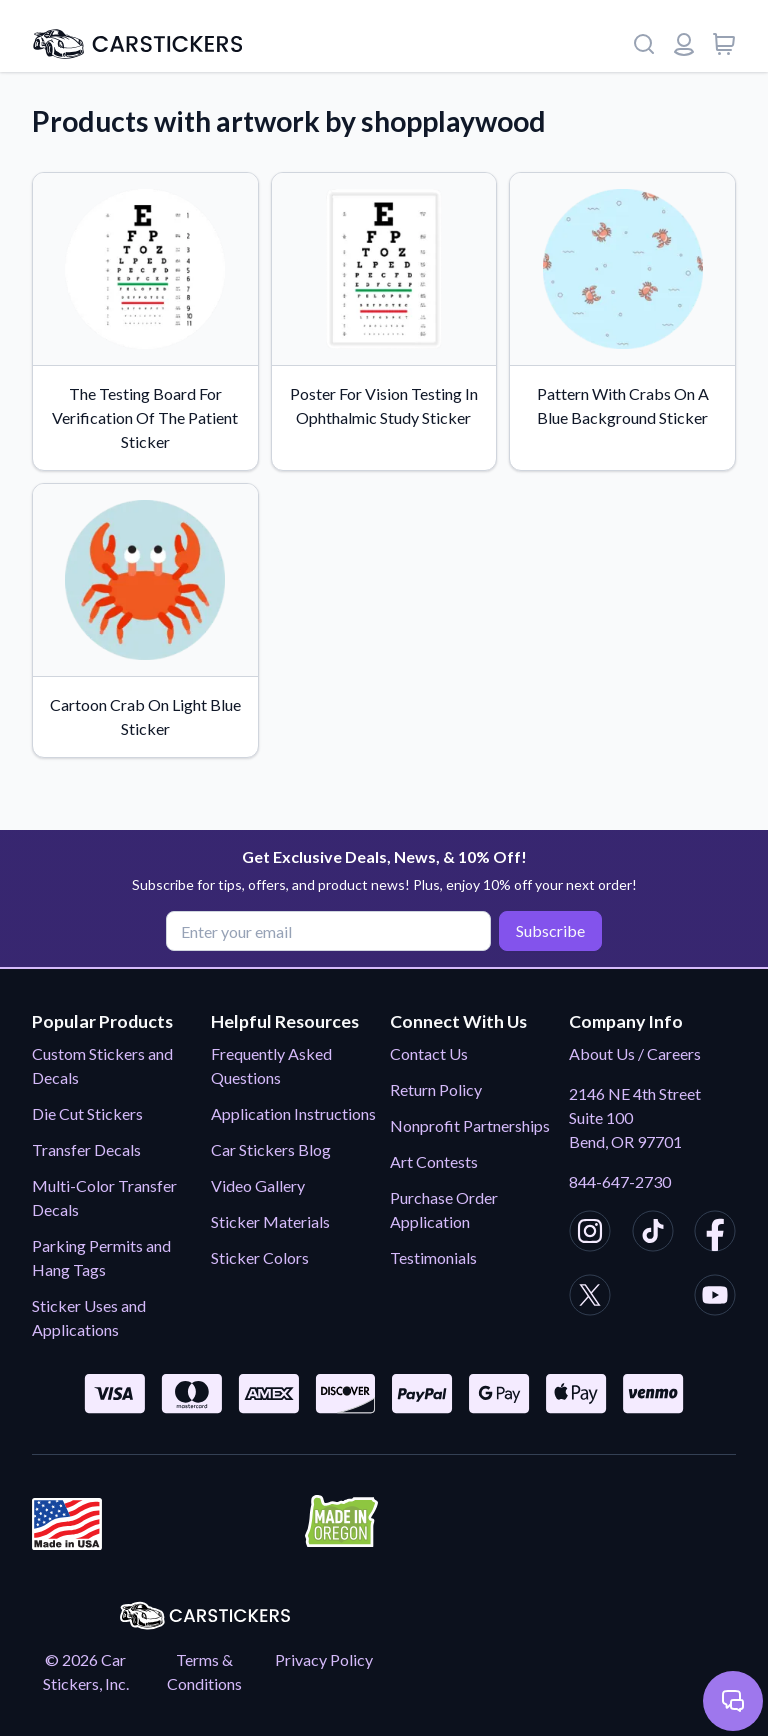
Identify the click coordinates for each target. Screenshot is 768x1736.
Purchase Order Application (444, 1209)
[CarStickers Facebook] (715, 1234)
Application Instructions (293, 1113)
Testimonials (433, 1257)
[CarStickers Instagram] (590, 1234)
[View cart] (724, 44)
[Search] (644, 44)
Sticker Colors (260, 1257)
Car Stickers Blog (271, 1149)
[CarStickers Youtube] (715, 1298)
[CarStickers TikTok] (653, 1234)
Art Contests (434, 1161)
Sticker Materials (270, 1221)
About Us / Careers (635, 1053)
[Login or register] (684, 44)
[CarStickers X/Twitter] (590, 1298)
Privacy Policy (324, 1659)
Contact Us (429, 1053)
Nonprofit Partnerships (470, 1125)
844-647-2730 (620, 1181)
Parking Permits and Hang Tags (101, 1257)
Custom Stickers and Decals (102, 1065)
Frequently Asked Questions (271, 1065)
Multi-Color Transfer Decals (104, 1197)
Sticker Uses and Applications (89, 1317)
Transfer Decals (86, 1149)
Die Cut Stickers (87, 1113)
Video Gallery (258, 1185)
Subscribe (550, 930)
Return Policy (436, 1089)
